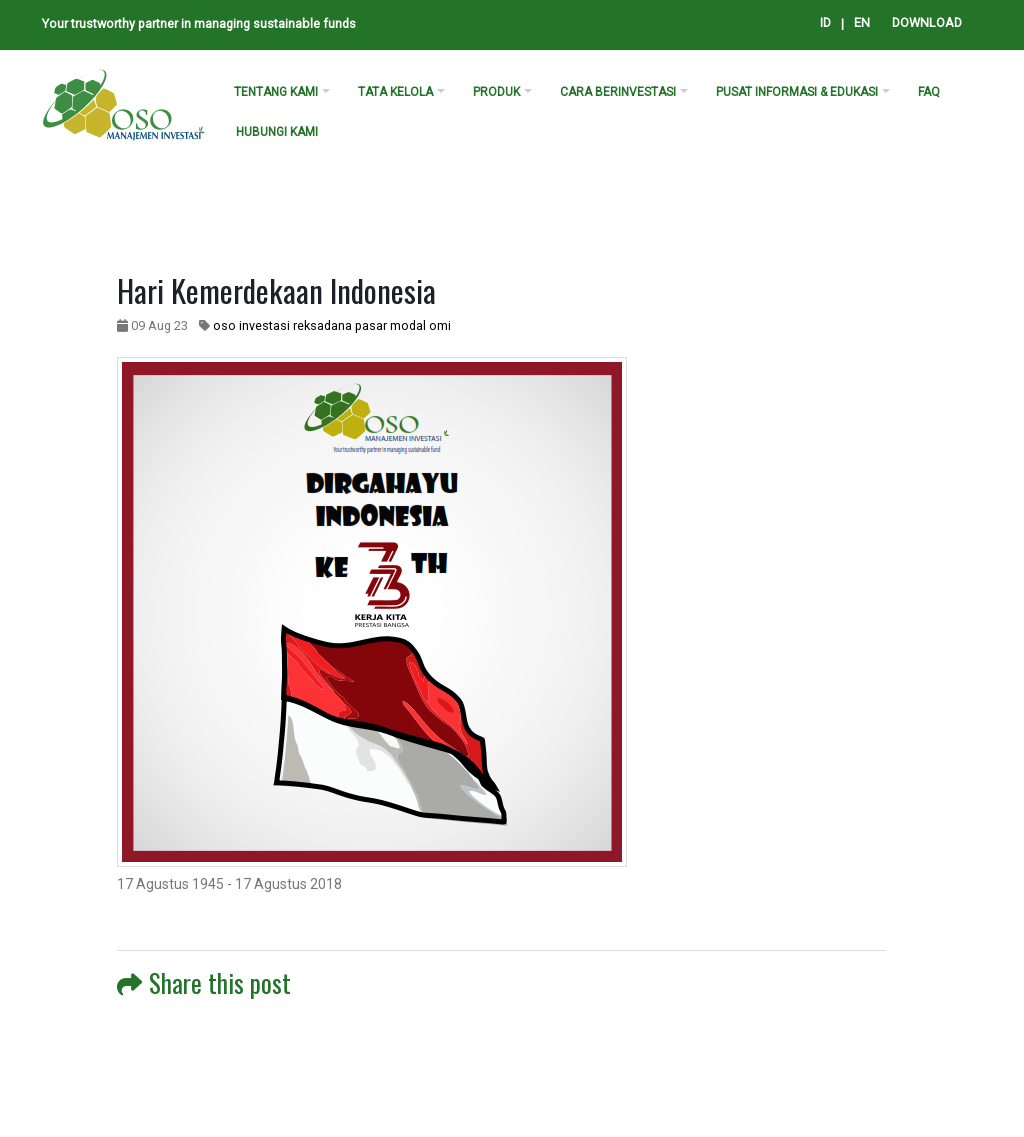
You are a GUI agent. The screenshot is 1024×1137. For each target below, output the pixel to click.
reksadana (322, 325)
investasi (264, 325)
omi (440, 325)
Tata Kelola (395, 92)
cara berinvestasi (618, 92)
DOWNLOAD (927, 22)
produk (496, 92)
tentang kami (276, 92)
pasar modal (390, 325)
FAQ (929, 92)
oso (224, 325)
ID (825, 22)
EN (862, 22)
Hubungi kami (277, 132)
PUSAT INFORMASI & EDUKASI (797, 92)
